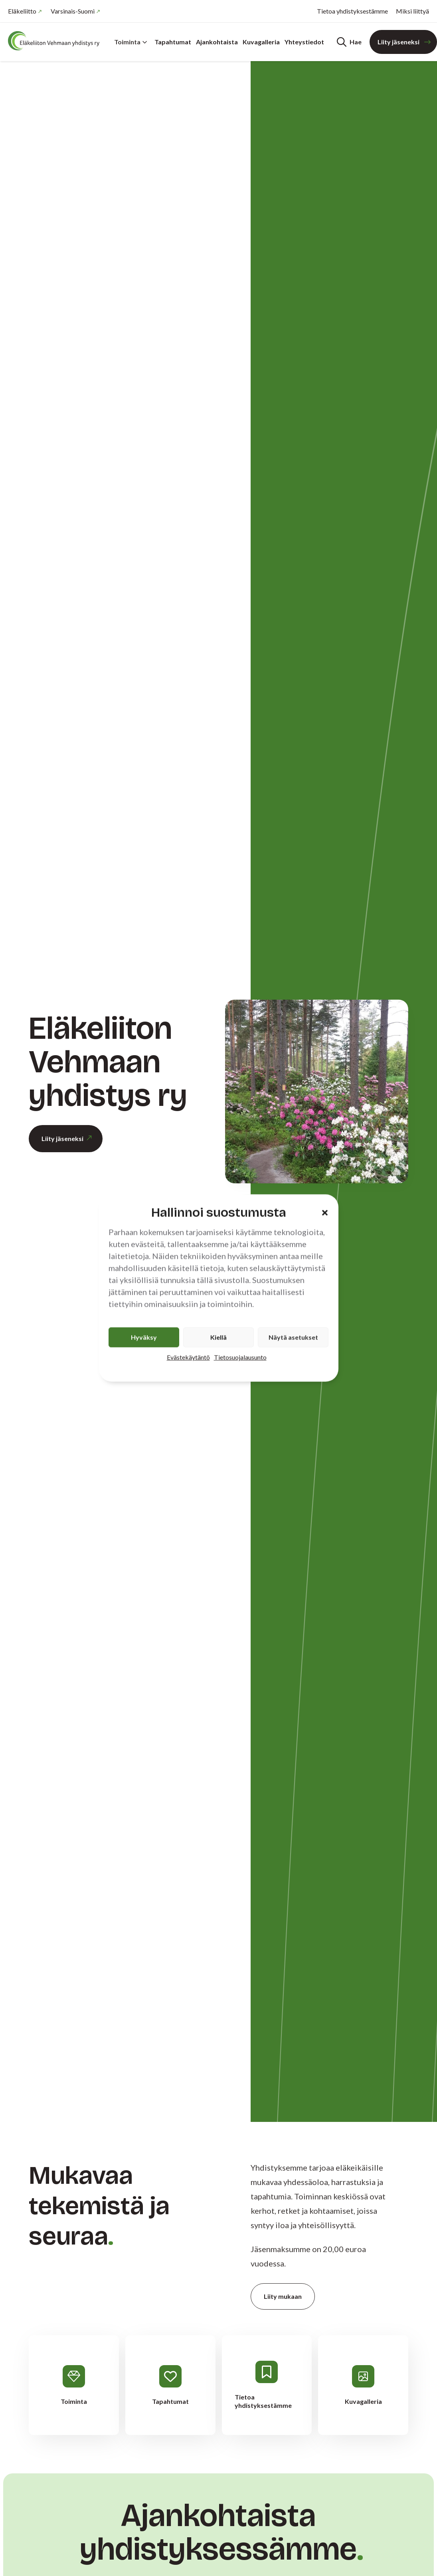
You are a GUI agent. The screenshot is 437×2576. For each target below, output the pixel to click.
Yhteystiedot (304, 42)
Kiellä (218, 1337)
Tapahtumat (172, 42)
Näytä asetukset (293, 1337)
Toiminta (130, 42)
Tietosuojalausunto (240, 1357)
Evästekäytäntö (188, 1357)
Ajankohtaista (217, 42)
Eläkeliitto (22, 11)
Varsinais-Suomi (73, 11)
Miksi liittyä (412, 11)
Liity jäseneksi (398, 42)
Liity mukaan (283, 2296)
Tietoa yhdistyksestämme (352, 11)
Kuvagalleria (261, 42)
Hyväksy (144, 1337)
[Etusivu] (56, 40)
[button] (325, 1213)
